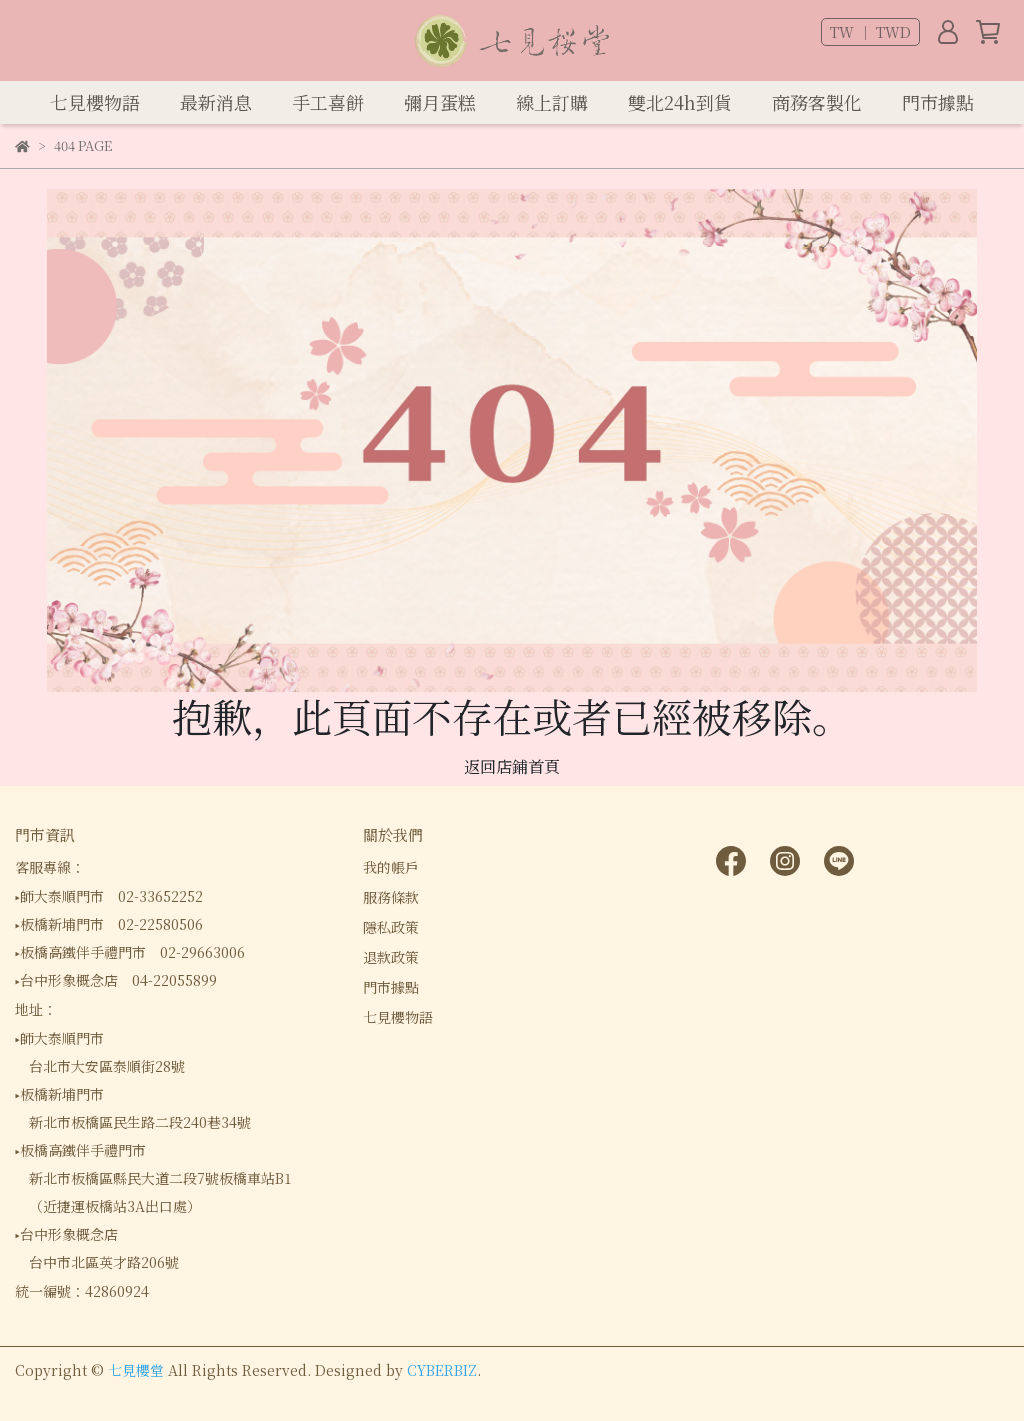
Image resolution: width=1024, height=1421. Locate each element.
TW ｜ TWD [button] (870, 32)
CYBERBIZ (442, 1370)
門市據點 (391, 987)
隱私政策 (391, 927)
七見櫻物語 (398, 1017)
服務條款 (391, 897)
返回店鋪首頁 (512, 766)
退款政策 (391, 957)
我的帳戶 (391, 867)
